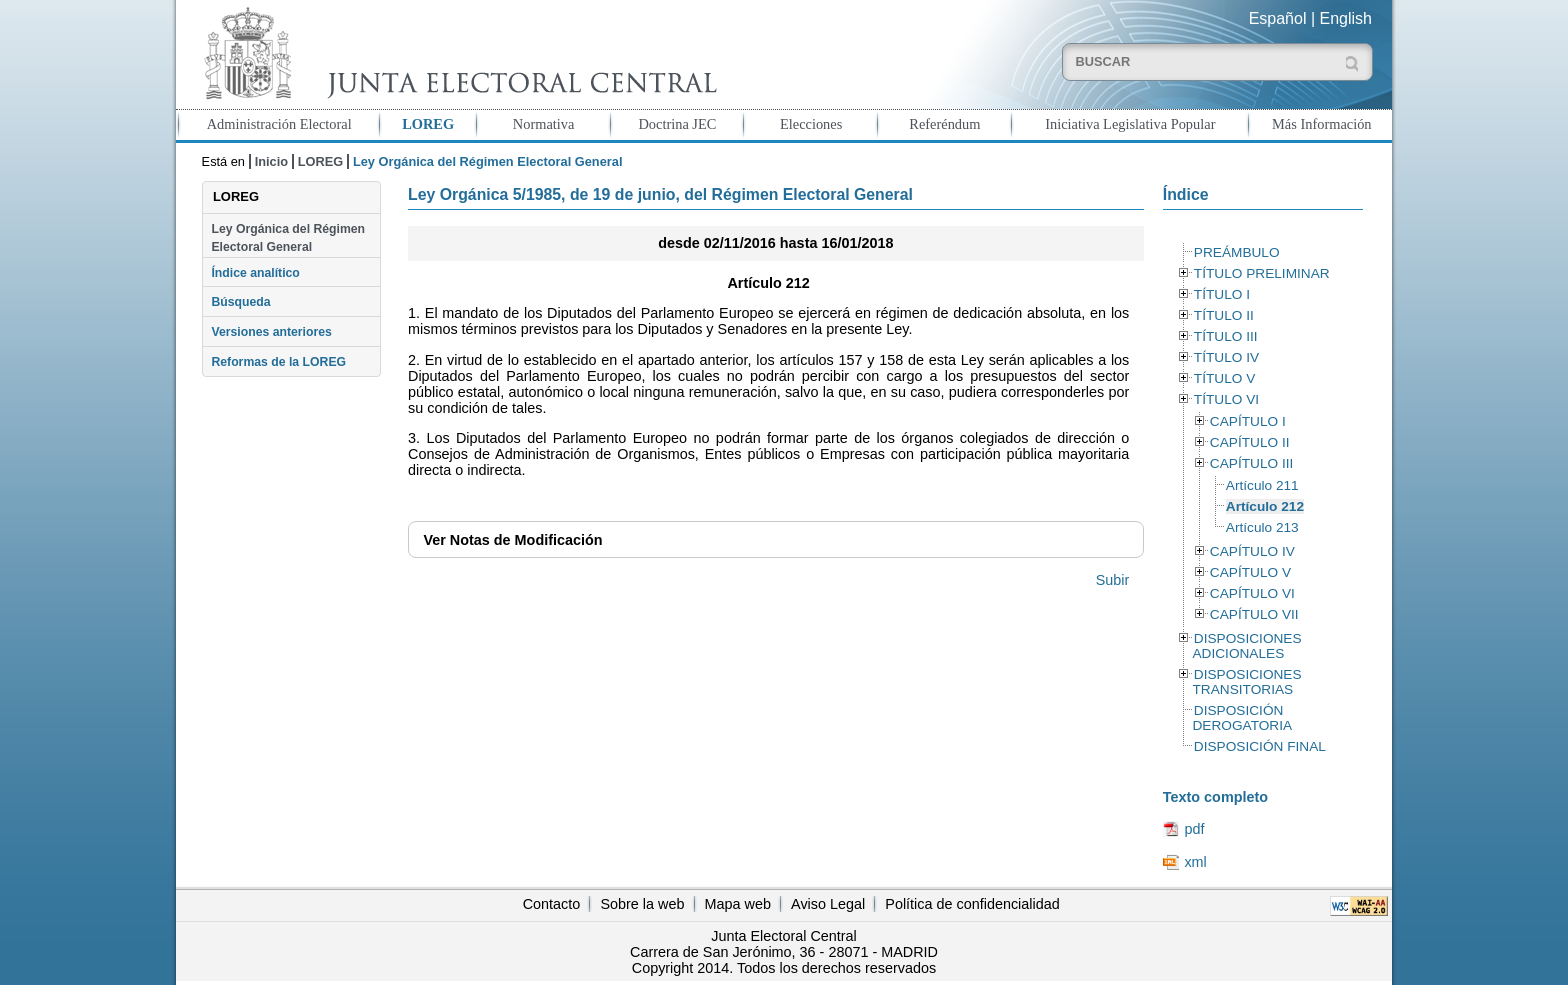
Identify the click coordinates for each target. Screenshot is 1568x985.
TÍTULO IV (1226, 357)
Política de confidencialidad (972, 904)
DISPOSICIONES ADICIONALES (1246, 646)
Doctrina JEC (677, 124)
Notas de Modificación (512, 540)
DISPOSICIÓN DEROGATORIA (1242, 718)
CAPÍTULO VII (1254, 614)
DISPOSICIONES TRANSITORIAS (1246, 682)
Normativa (544, 124)
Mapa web (738, 904)
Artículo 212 (1265, 506)
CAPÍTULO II (1250, 442)
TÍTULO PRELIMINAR (1262, 273)
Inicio (271, 161)
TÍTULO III (1226, 336)
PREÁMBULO (1237, 252)
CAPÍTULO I (1248, 421)
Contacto (552, 904)
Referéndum (944, 124)
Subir (1113, 580)
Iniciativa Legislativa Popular (1130, 124)
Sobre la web (642, 904)
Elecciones (811, 124)
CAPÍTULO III (1251, 463)
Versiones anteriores (271, 332)
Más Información (1322, 124)
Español (1278, 18)
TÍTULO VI (1226, 399)
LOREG (428, 124)
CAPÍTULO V (1250, 572)
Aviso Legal (828, 904)
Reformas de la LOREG (278, 362)
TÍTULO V (1224, 378)
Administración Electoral (279, 124)
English (1346, 18)
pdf (1194, 829)
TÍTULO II (1224, 315)
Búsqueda (240, 302)
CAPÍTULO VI (1252, 593)
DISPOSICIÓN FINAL (1260, 746)
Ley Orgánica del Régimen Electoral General (288, 238)
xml (1195, 862)
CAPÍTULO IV (1252, 551)
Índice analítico (255, 273)
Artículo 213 (1262, 527)
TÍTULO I (1222, 294)
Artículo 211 (1262, 485)
